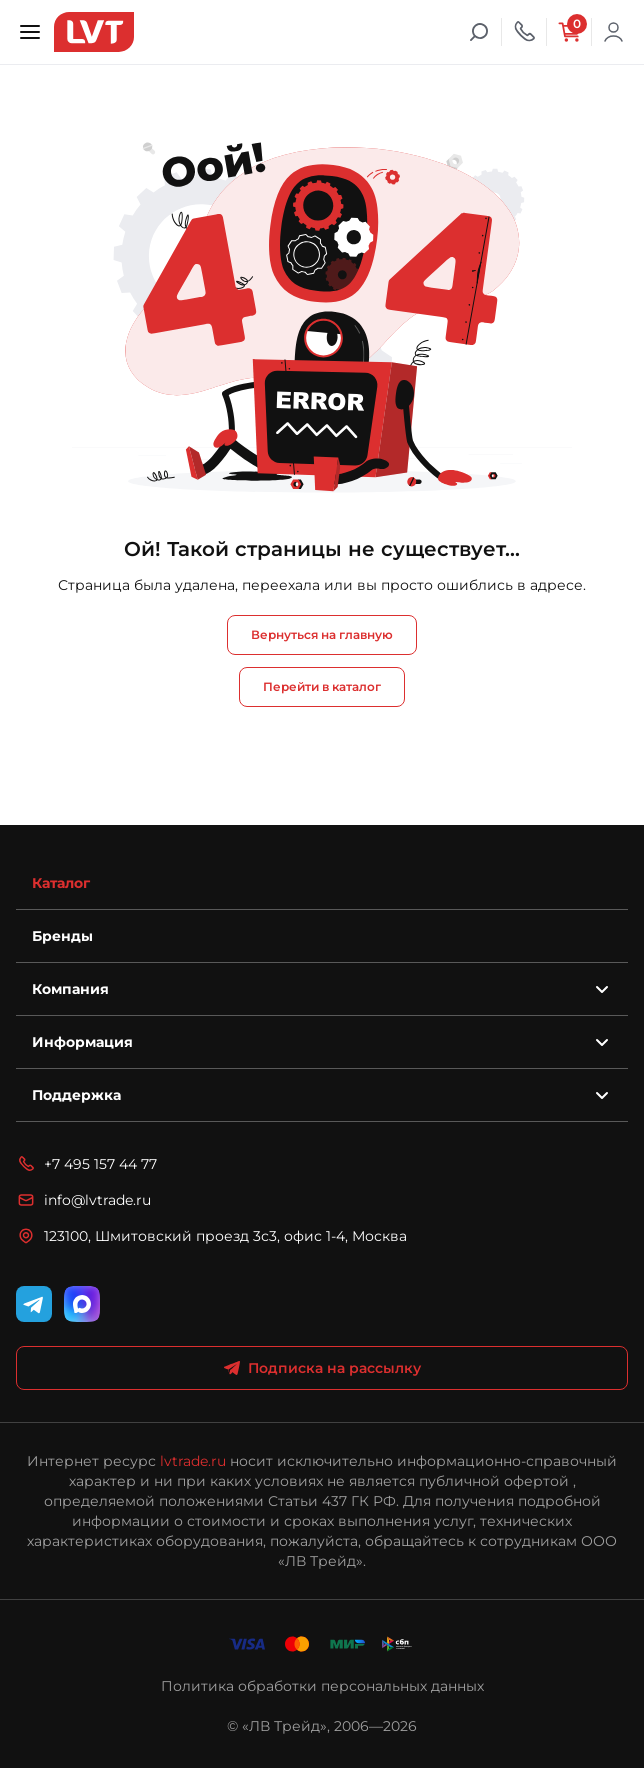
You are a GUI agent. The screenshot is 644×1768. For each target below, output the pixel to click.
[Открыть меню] (30, 32)
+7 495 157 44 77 (86, 1164)
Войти (614, 32)
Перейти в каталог (322, 686)
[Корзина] (569, 32)
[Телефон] (524, 32)
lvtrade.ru (193, 1461)
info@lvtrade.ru (83, 1200)
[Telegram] (34, 1304)
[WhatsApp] (82, 1304)
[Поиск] (479, 32)
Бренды (62, 936)
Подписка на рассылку (322, 1368)
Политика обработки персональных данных (322, 1686)
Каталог (61, 883)
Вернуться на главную (322, 634)
